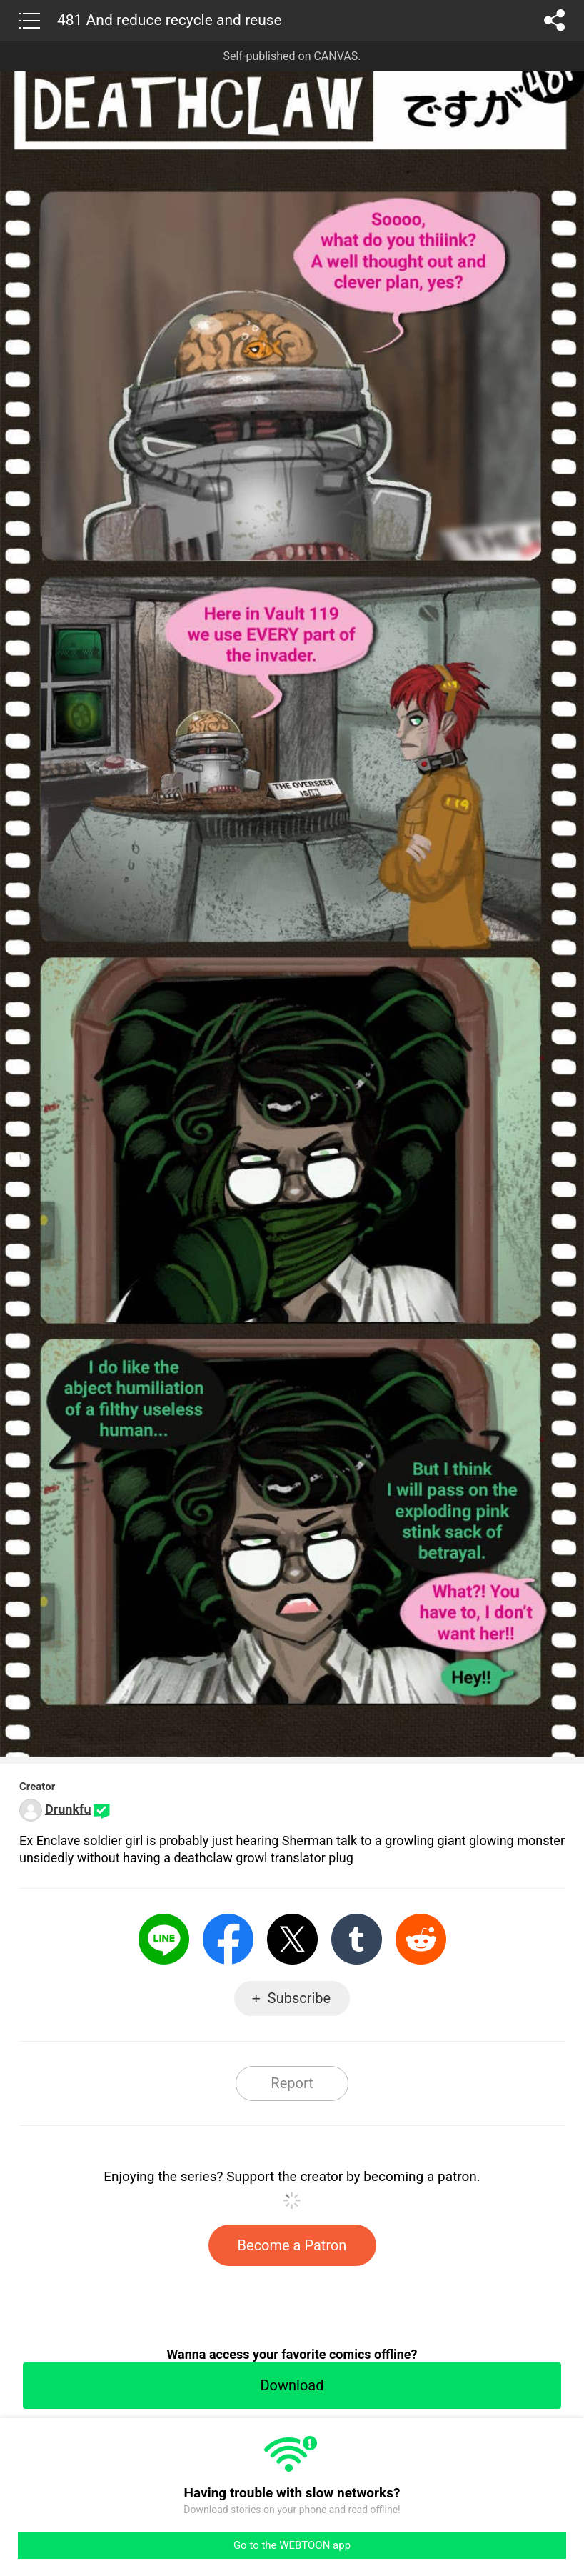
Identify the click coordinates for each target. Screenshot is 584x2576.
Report (292, 2083)
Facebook (228, 1939)
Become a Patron (292, 2245)
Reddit (421, 1939)
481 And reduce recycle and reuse (169, 20)
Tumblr (356, 1939)
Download (291, 2385)
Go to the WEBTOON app (292, 2545)
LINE (164, 1939)
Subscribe (299, 1998)
